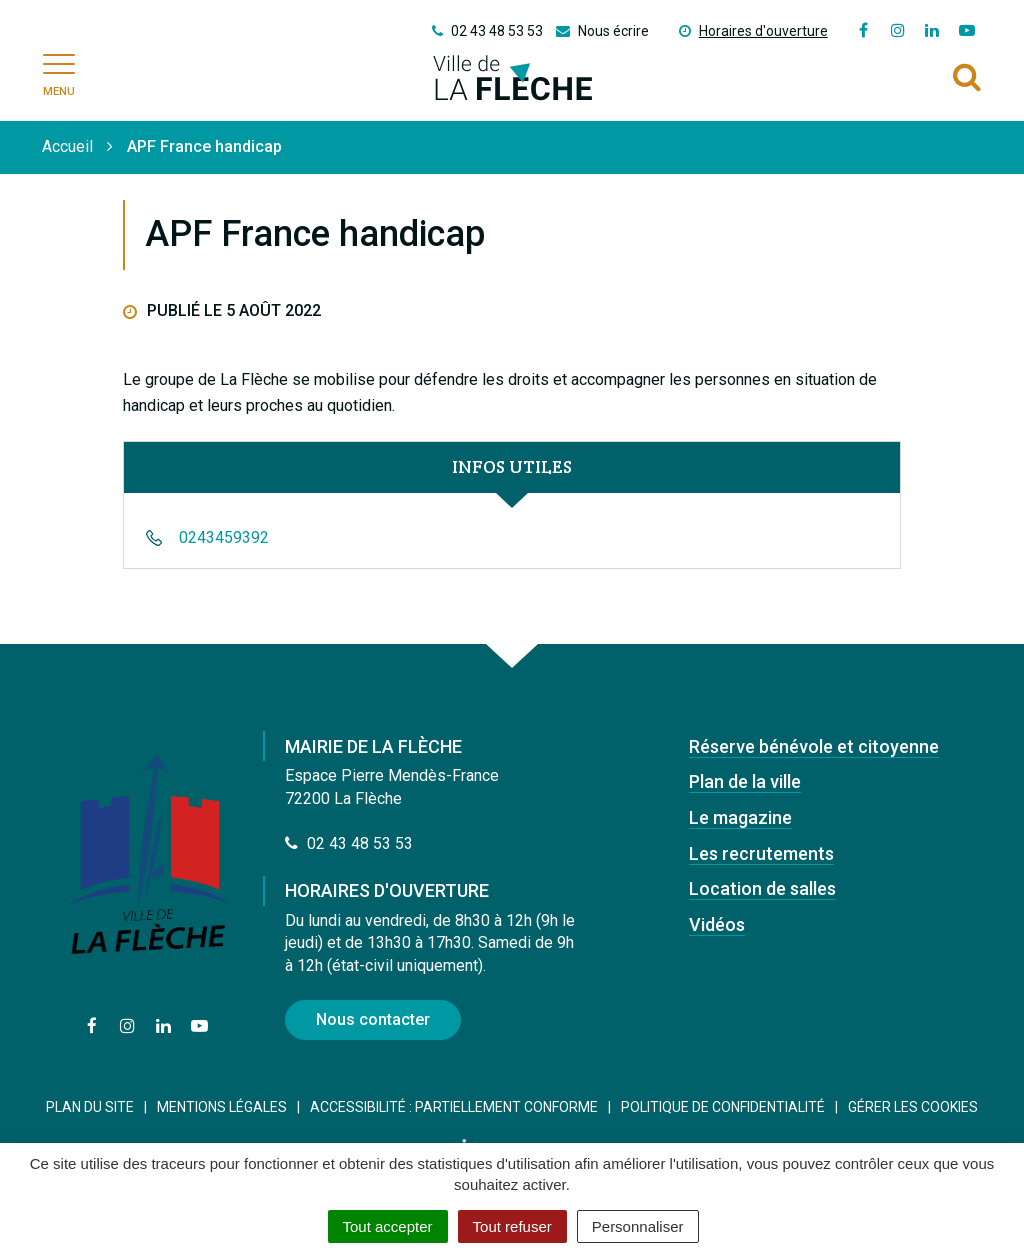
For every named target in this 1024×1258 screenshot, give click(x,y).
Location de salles (762, 888)
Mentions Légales (222, 1107)
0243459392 (224, 537)
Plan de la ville (745, 781)
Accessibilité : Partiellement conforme (454, 1107)
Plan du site (90, 1107)
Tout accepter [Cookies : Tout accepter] (388, 1226)
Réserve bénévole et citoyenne (814, 746)
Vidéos (717, 924)
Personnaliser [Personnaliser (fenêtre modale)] (638, 1226)
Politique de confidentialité (723, 1107)
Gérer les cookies (913, 1107)
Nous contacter (373, 1019)
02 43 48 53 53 (349, 843)
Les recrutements (761, 853)
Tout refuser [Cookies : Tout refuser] (512, 1226)
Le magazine (740, 817)
